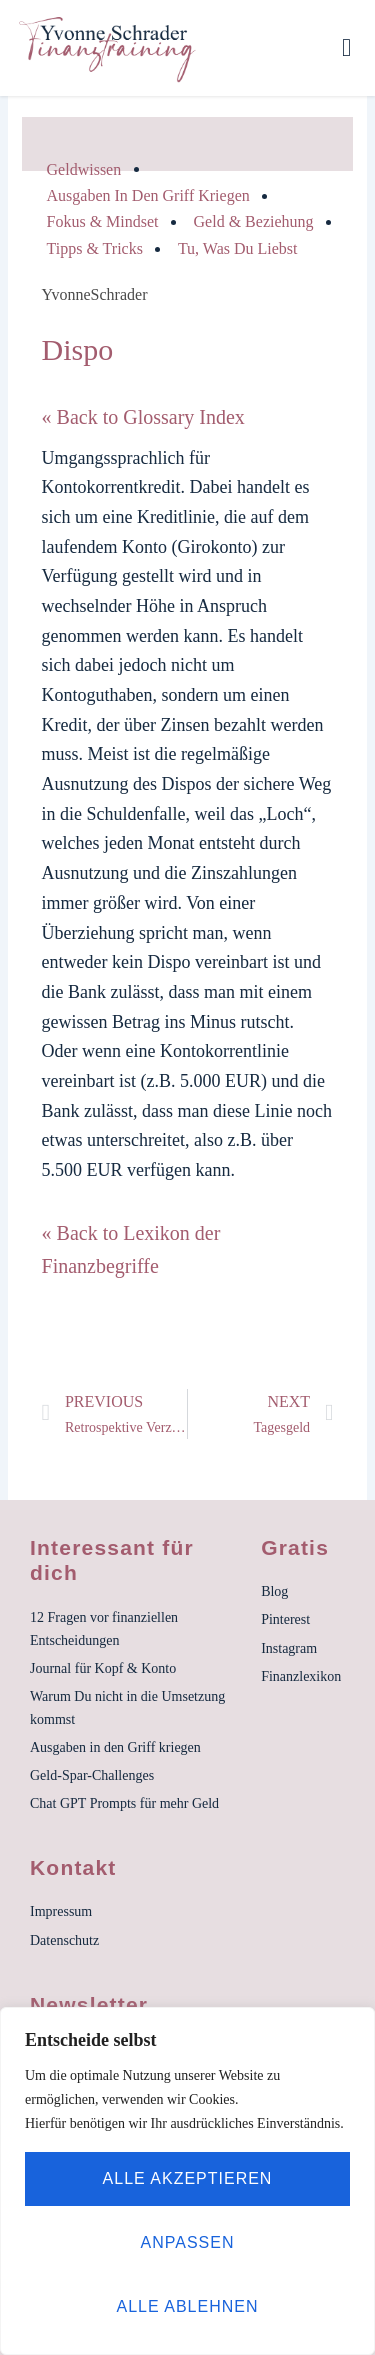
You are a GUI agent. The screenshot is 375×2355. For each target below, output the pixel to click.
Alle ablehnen (188, 2306)
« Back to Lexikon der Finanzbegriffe (131, 1249)
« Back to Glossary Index (143, 417)
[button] (347, 48)
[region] (187, 2181)
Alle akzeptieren (188, 2178)
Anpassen (188, 2242)
